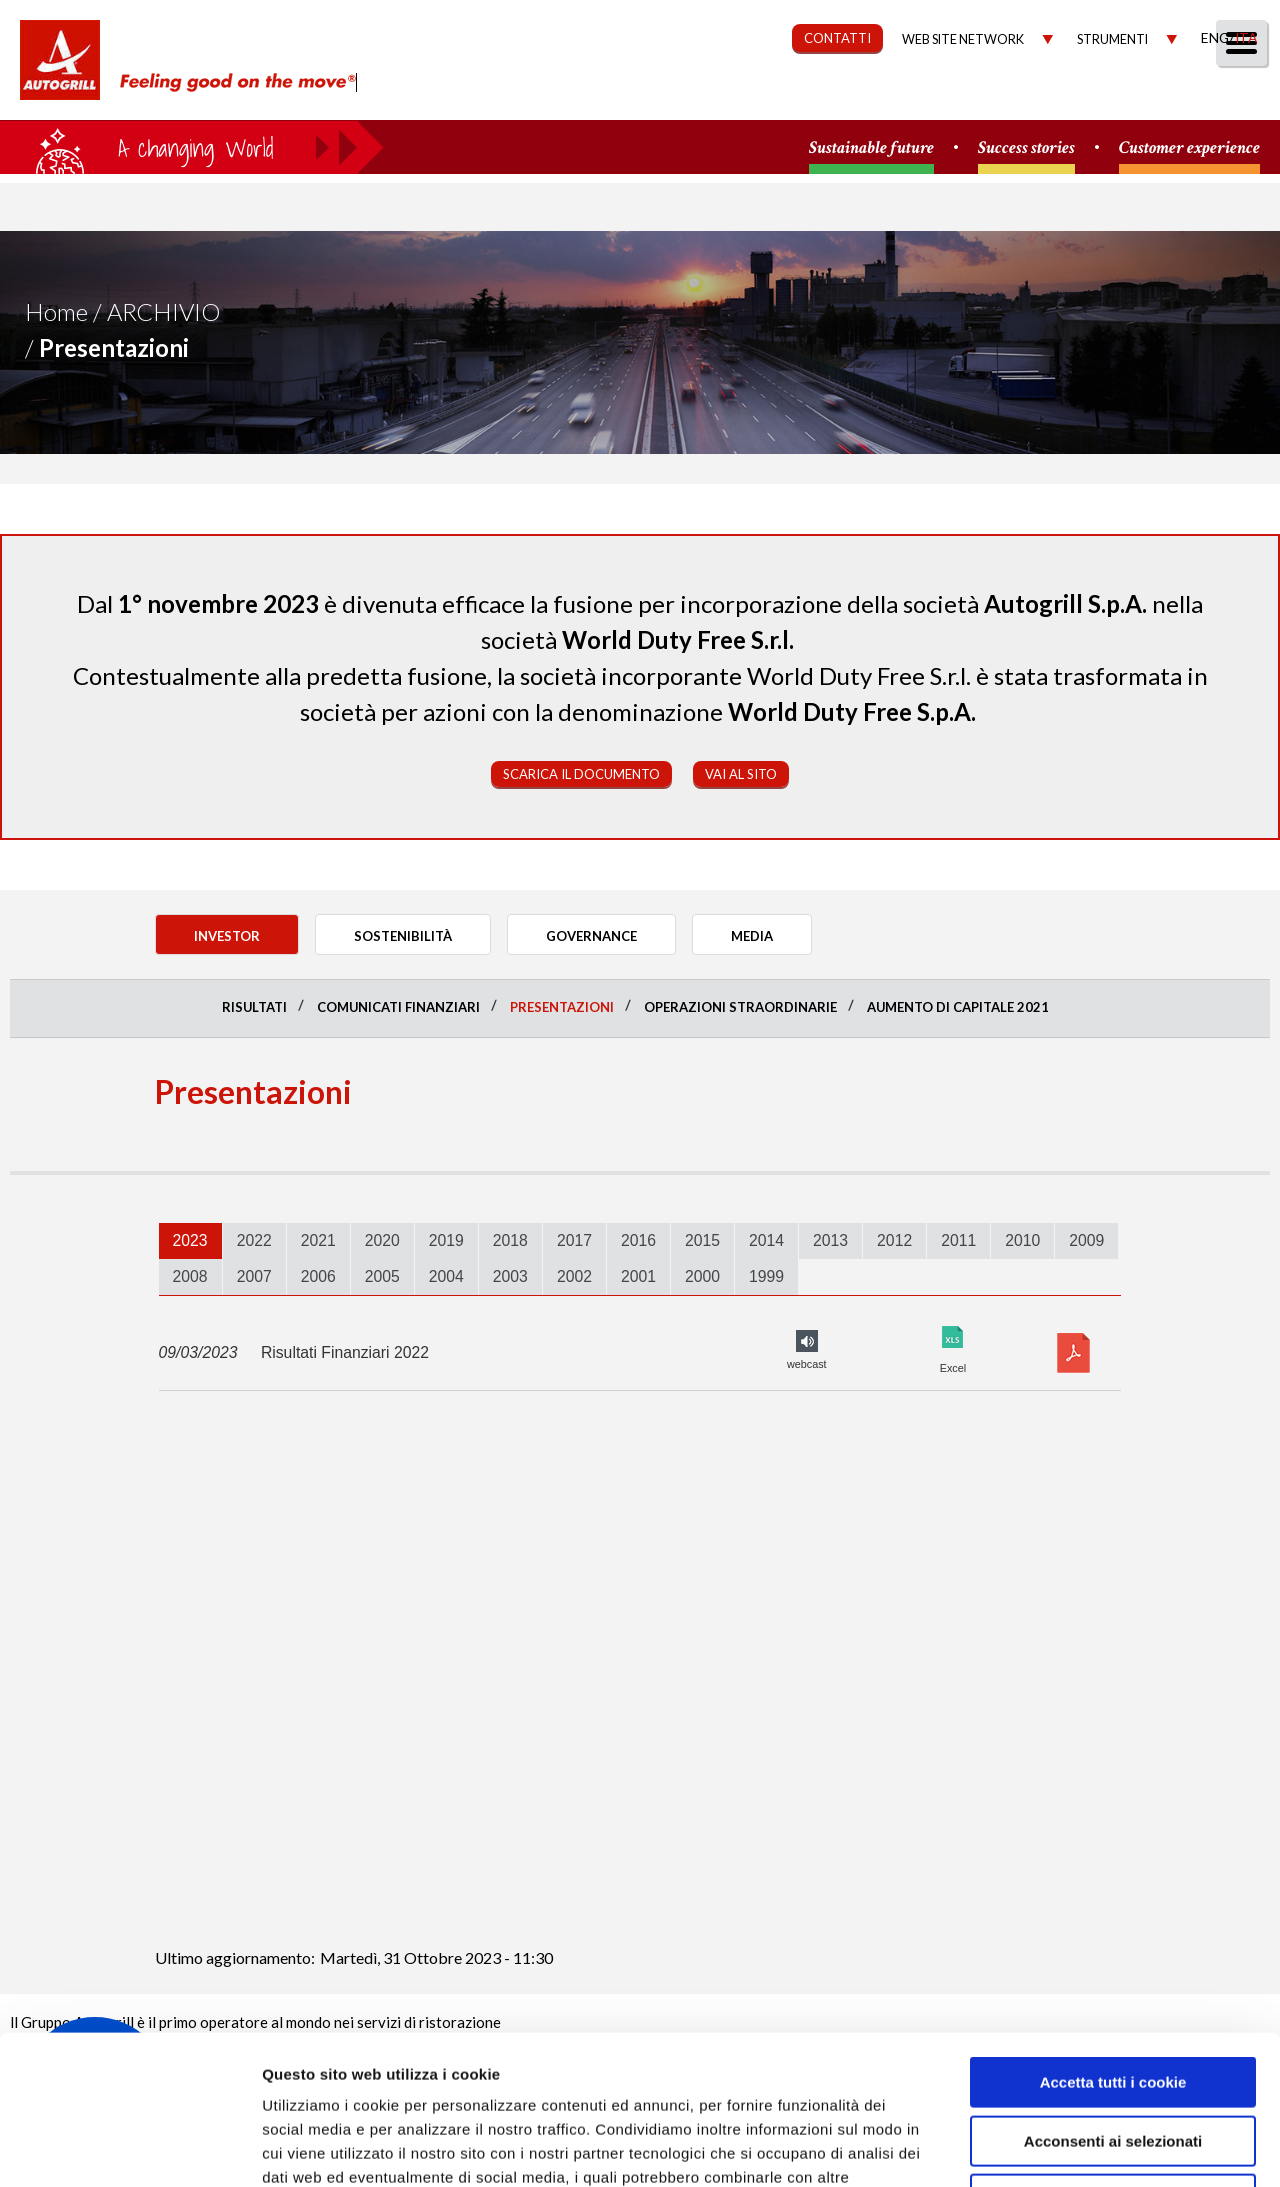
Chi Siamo (504, 96)
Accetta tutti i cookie (1113, 1942)
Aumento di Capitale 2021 (958, 1007)
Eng (1215, 37)
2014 (766, 1240)
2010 (1022, 1240)
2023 (190, 1240)
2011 (958, 1240)
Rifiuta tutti (1112, 2059)
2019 (446, 1240)
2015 (702, 1240)
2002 (574, 1276)
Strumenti (1112, 39)
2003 (510, 1276)
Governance (895, 96)
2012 (894, 1240)
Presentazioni (562, 1007)
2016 (638, 1240)
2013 (830, 1240)
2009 (1086, 1240)
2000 (702, 1276)
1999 (766, 1276)
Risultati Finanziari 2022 (345, 1352)
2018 (510, 1240)
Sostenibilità (747, 96)
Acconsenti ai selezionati (1113, 2001)
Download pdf (1073, 1353)
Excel (953, 1337)
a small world (192, 147)
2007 (254, 1276)
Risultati (254, 1007)
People (1232, 96)
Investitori (1034, 96)
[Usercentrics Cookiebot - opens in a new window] (129, 2148)
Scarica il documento (581, 774)
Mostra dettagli (1062, 2147)
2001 (638, 1276)
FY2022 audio (807, 1341)
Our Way (617, 96)
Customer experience (1189, 148)
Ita (1246, 37)
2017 (574, 1240)
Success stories (1026, 148)
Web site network (963, 39)
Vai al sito (741, 774)
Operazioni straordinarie (740, 1007)
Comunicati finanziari (398, 1007)
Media (1142, 96)
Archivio (163, 311)
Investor (227, 936)
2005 (382, 1276)
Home (56, 311)
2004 (446, 1276)
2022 (254, 1240)
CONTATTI (837, 38)
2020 (382, 1240)
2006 (318, 1276)
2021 (318, 1240)
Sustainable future (871, 148)
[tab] (190, 1241)
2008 (190, 1276)
